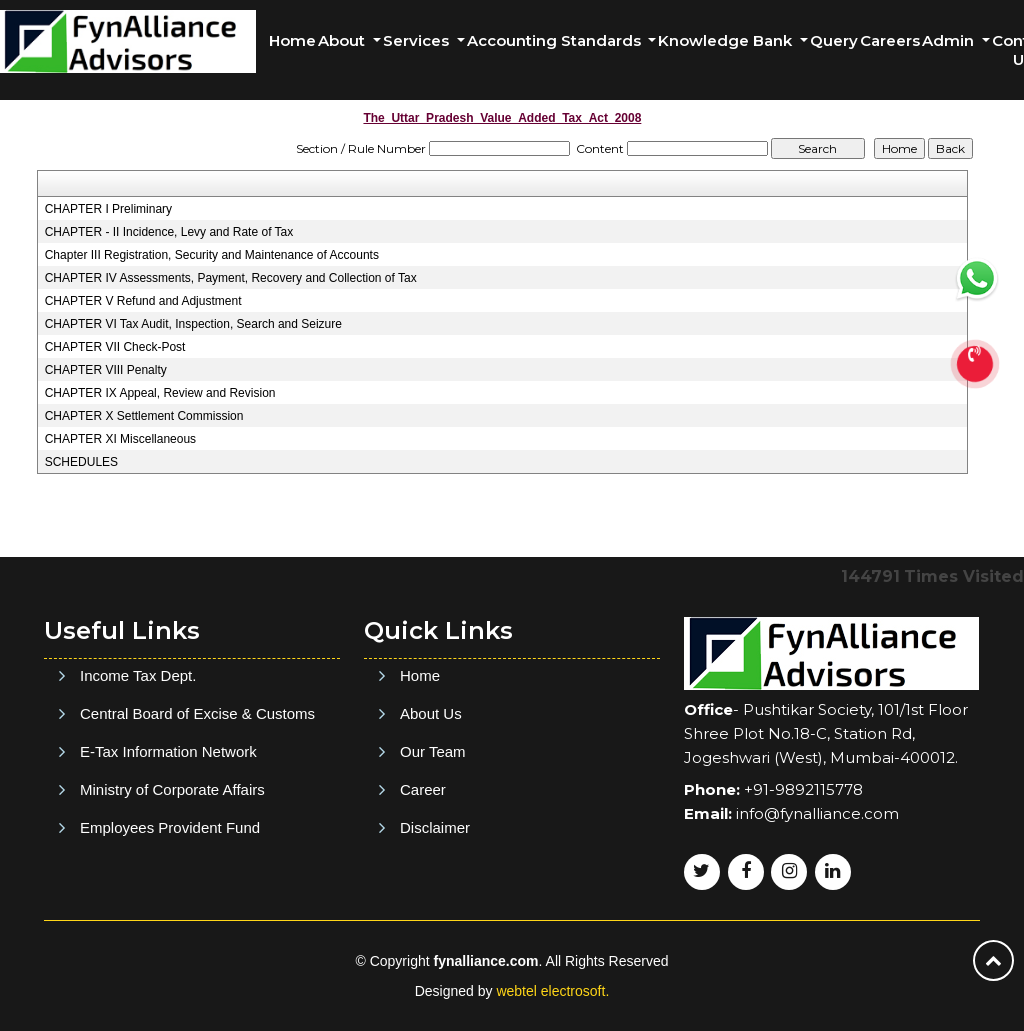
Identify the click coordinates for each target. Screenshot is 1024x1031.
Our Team (433, 847)
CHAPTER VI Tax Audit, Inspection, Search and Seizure (193, 324)
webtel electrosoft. (552, 991)
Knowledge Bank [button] (727, 40)
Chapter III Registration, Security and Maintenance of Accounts (212, 255)
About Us (431, 809)
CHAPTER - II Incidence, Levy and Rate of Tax (169, 232)
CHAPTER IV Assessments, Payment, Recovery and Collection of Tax (231, 278)
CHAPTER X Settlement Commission (144, 416)
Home (292, 40)
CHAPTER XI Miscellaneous (120, 439)
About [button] (343, 40)
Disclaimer (435, 923)
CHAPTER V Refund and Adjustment (143, 301)
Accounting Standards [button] (556, 40)
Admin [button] (950, 40)
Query (834, 40)
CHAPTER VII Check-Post (115, 347)
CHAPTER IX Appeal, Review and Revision (160, 393)
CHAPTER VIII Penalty (106, 370)
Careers (890, 40)
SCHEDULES (81, 462)
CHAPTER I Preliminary (108, 209)
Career (423, 885)
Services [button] (418, 40)
